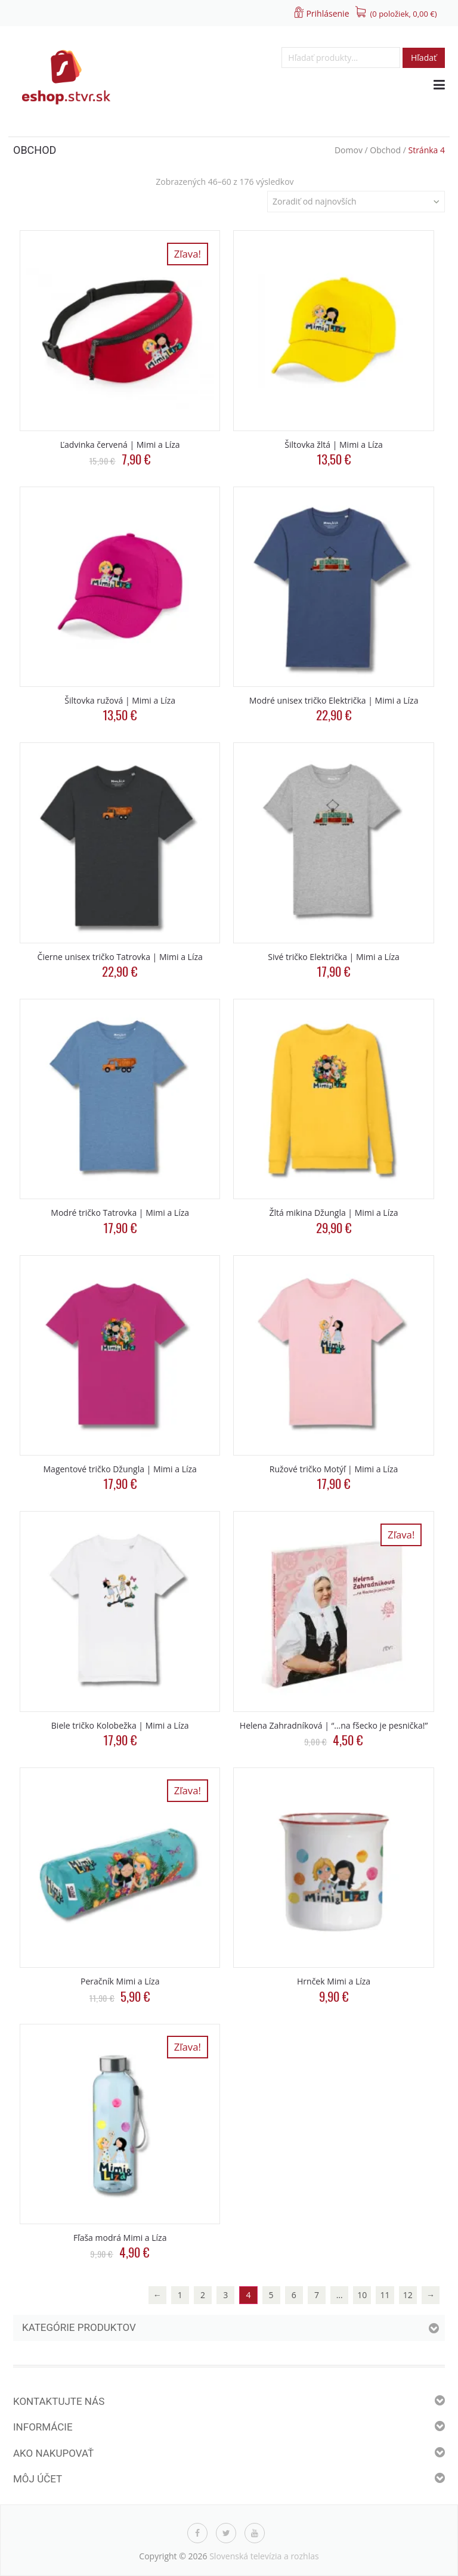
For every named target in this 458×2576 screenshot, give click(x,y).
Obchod (385, 150)
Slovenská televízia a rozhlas (264, 2556)
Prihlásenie (327, 13)
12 (408, 2295)
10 (362, 2295)
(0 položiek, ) (403, 13)
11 (385, 2295)
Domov (349, 150)
